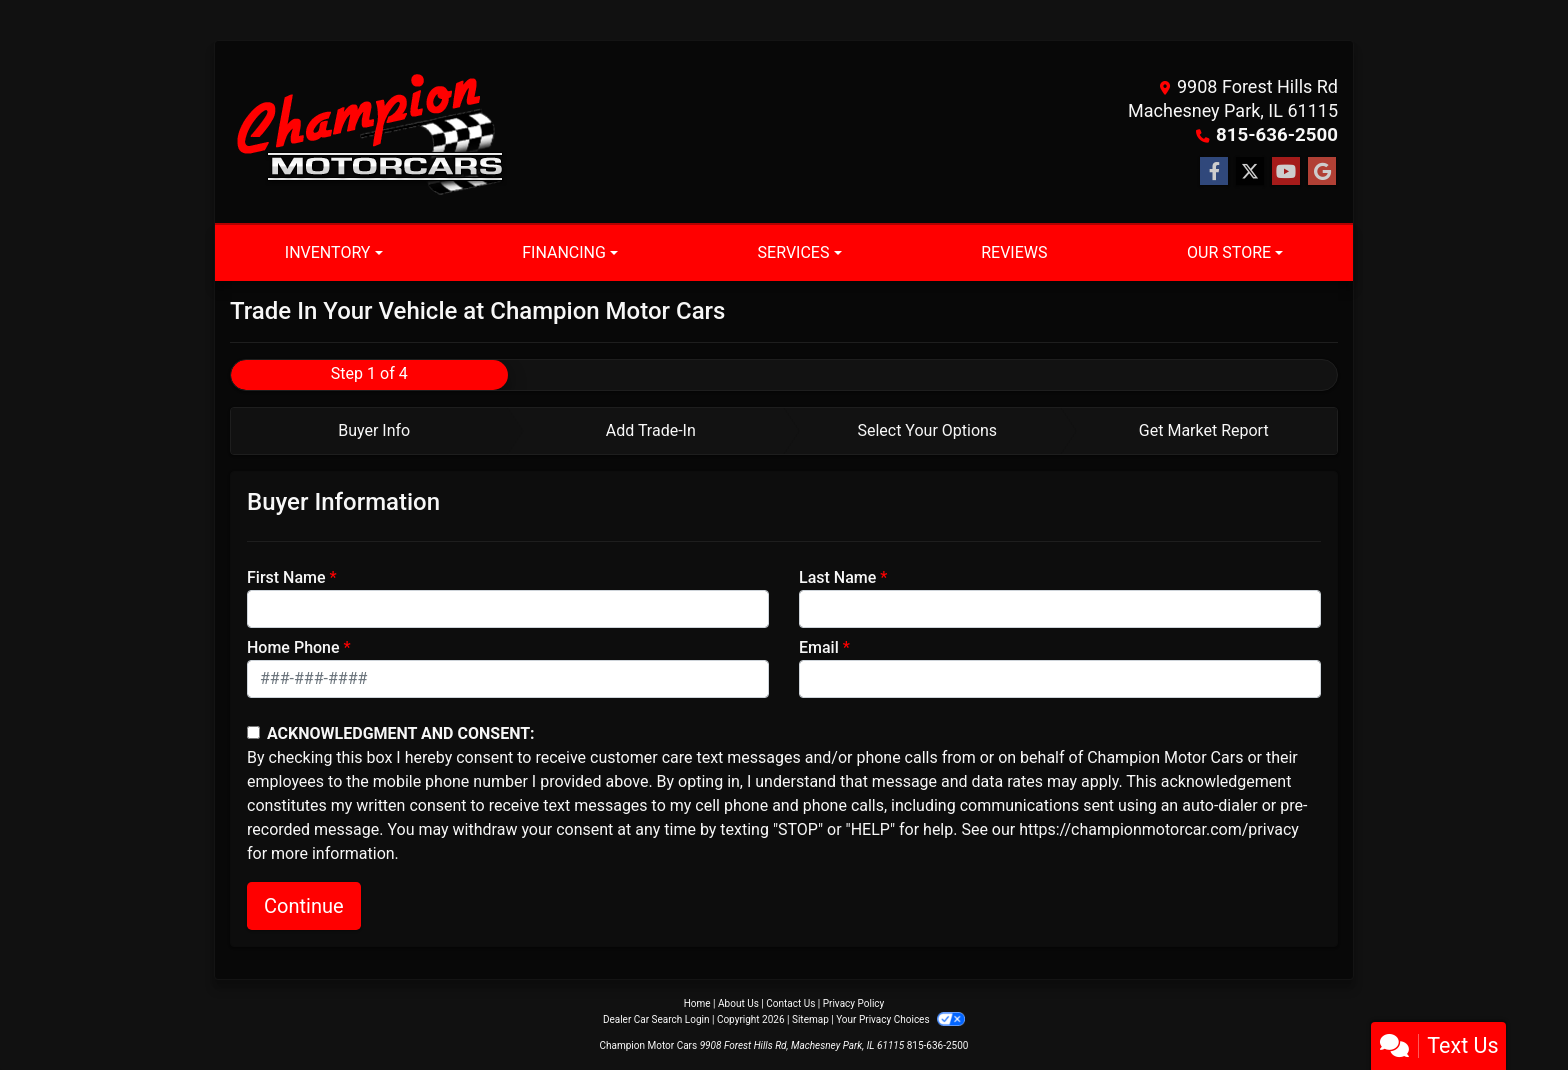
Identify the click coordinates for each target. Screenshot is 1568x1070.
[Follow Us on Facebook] (1214, 172)
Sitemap (810, 1019)
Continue (304, 906)
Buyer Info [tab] (374, 430)
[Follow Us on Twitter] (1250, 172)
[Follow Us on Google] (1322, 172)
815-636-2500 (1279, 134)
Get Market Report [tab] (1204, 430)
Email (819, 647)
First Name (286, 577)
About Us (738, 1003)
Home (697, 1003)
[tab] (369, 431)
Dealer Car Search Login (656, 1019)
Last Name (837, 577)
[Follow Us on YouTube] (1286, 172)
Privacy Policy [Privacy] (854, 1003)
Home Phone (293, 647)
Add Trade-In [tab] (651, 430)
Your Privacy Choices (900, 1019)
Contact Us (790, 1003)
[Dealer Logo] (370, 132)
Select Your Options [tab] (927, 430)
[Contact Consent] (253, 732)
